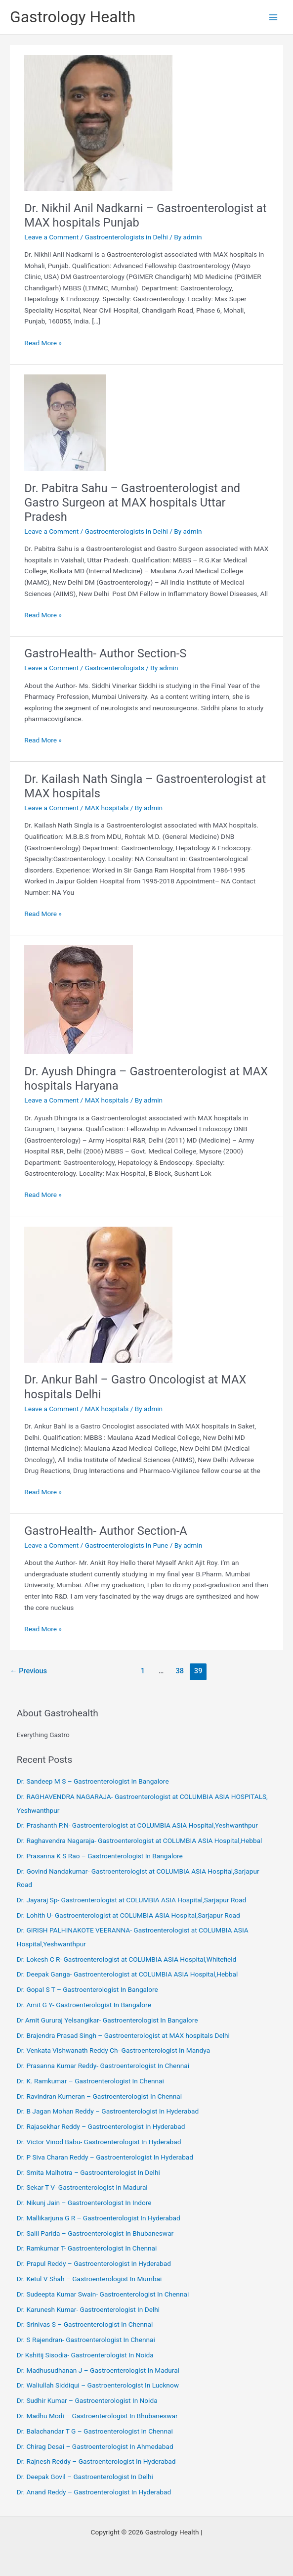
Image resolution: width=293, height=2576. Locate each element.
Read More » (43, 343)
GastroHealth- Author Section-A (105, 1531)
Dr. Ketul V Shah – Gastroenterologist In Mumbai (89, 2279)
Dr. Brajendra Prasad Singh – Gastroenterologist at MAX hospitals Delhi (123, 2035)
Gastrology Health (72, 16)
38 (179, 1670)
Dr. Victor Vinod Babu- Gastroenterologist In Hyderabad (99, 2142)
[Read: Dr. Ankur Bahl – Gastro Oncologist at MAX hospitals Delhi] (98, 1294)
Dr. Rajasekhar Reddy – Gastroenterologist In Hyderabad (101, 2126)
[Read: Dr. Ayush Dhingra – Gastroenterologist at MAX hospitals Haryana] (78, 999)
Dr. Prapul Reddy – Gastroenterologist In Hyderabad (94, 2263)
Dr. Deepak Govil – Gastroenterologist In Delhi (85, 2477)
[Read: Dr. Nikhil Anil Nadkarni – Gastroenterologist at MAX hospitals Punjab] (98, 122)
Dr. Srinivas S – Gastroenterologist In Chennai (85, 2324)
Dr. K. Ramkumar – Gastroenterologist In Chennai (90, 2081)
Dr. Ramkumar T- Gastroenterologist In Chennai (87, 2248)
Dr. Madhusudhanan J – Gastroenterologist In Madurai (98, 2370)
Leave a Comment (51, 237)
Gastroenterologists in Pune (126, 1545)
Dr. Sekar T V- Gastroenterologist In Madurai (82, 2187)
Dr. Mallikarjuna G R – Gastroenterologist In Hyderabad (98, 2218)
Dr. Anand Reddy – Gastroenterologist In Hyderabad (94, 2492)
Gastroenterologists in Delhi (126, 237)
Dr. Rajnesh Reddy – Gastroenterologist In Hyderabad (96, 2461)
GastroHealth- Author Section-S (105, 653)
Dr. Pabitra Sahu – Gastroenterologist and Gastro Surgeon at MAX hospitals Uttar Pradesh (132, 502)
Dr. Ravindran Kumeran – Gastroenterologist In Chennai (99, 2096)
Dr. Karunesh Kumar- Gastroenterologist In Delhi (88, 2309)
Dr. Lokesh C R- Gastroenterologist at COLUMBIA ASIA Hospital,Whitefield (127, 1959)
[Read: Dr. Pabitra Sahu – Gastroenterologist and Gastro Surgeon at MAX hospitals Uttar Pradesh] (65, 422)
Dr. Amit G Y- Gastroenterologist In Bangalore (84, 2005)
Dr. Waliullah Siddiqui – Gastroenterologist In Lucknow (98, 2385)
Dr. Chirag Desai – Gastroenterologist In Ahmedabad (95, 2446)
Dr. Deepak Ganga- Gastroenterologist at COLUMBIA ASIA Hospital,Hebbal (127, 1974)
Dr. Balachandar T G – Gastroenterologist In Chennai (95, 2431)
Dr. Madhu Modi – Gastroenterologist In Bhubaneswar (97, 2416)
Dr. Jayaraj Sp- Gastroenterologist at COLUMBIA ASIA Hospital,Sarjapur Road (132, 1900)
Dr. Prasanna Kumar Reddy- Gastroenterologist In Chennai (103, 2066)
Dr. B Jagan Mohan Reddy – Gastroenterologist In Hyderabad (108, 2111)
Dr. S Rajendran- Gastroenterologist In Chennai (86, 2340)
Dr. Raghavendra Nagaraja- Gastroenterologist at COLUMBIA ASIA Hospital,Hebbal (139, 1840)
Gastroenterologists (114, 668)
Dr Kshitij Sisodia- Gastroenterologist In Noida (85, 2355)
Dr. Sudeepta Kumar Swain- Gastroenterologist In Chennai (103, 2294)
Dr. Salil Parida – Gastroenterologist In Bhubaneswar (95, 2233)
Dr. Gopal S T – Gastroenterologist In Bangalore (87, 1989)
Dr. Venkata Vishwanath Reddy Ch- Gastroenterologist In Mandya (113, 2050)
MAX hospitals (107, 808)
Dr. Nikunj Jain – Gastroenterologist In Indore (84, 2203)
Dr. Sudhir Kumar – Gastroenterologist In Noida (87, 2400)
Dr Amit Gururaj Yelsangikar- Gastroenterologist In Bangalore (107, 2020)
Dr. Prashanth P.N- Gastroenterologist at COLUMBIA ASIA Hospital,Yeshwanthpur (137, 1825)
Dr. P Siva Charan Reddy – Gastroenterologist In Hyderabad (105, 2157)
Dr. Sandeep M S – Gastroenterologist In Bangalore (93, 1781)
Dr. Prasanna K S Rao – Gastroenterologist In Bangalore (100, 1856)
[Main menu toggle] (273, 17)
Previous (28, 1670)
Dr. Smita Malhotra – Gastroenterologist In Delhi (88, 2172)
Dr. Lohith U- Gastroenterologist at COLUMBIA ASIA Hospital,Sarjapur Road (128, 1915)
